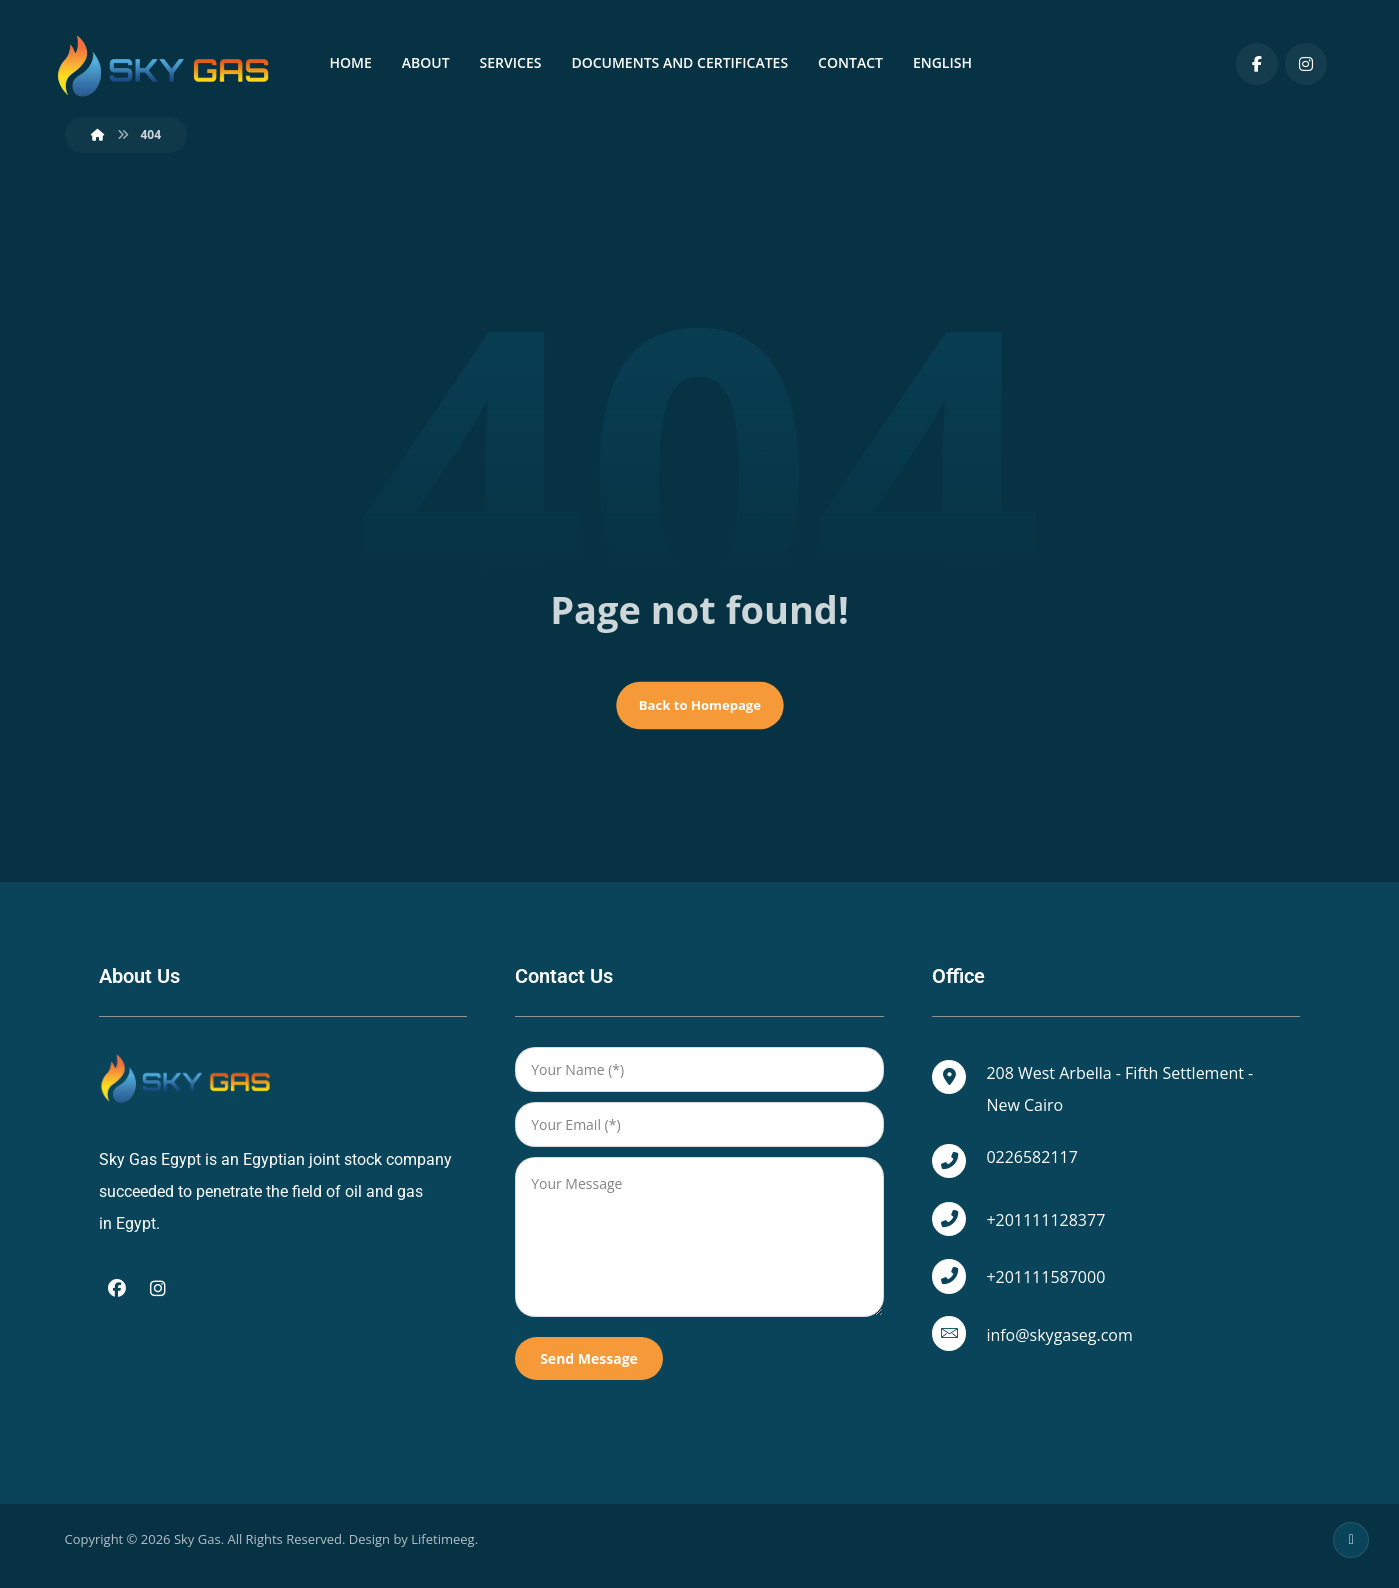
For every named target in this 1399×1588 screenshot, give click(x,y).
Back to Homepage (699, 716)
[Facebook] (1257, 64)
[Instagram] (1306, 64)
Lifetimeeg (442, 1554)
